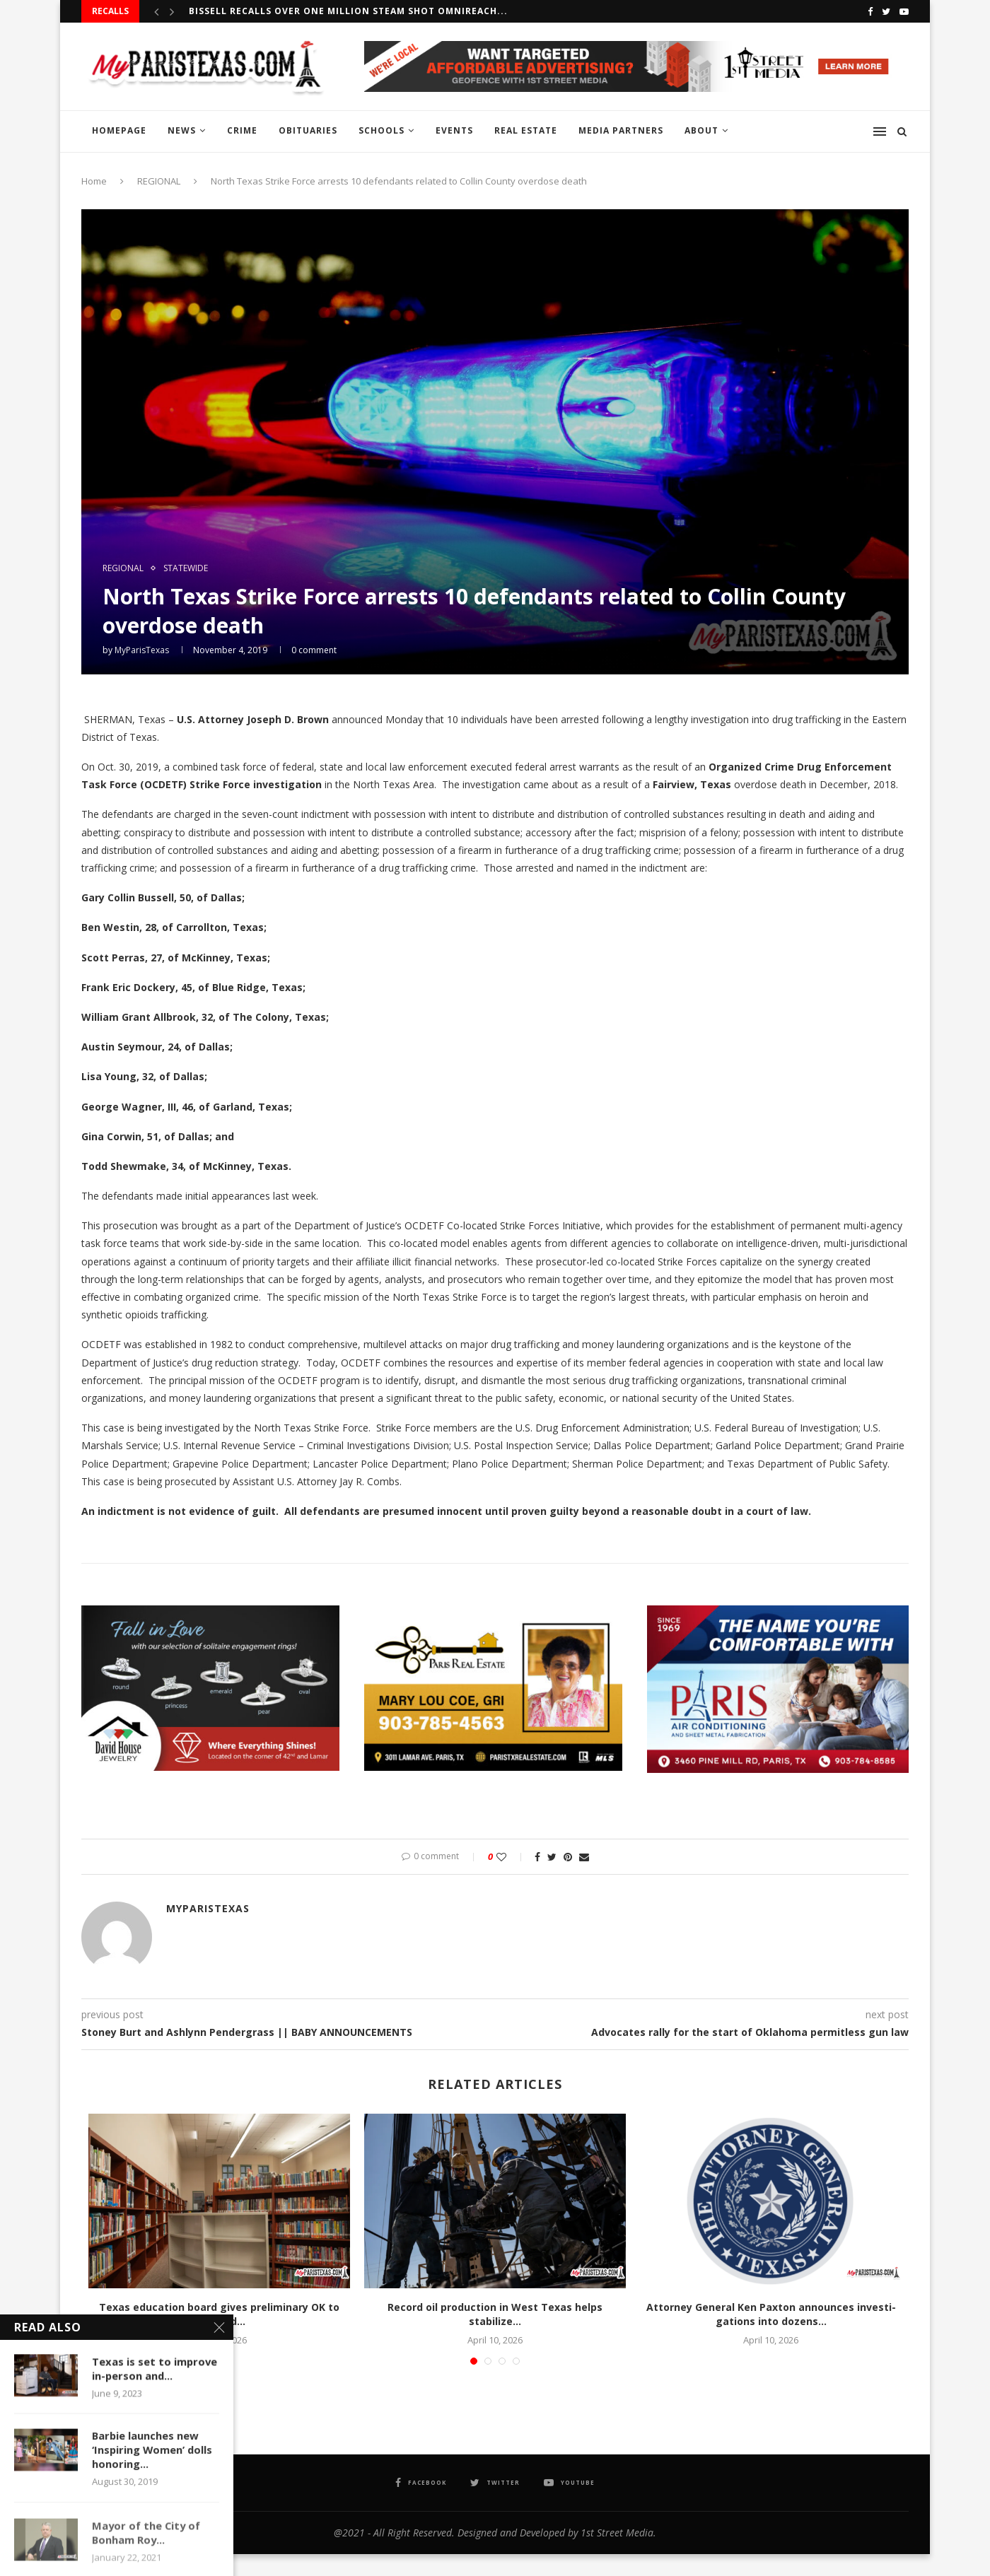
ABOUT (701, 130)
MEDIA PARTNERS (620, 130)
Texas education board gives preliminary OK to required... (219, 2314)
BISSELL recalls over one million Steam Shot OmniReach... (348, 11)
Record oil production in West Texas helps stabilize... (495, 2314)
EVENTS (454, 130)
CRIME (242, 130)
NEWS (182, 130)
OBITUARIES (308, 130)
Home (94, 181)
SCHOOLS (381, 130)
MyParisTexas (142, 650)
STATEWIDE (185, 568)
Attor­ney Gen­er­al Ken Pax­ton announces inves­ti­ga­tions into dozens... (771, 2314)
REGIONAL (158, 181)
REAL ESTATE (525, 130)
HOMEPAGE (119, 130)
